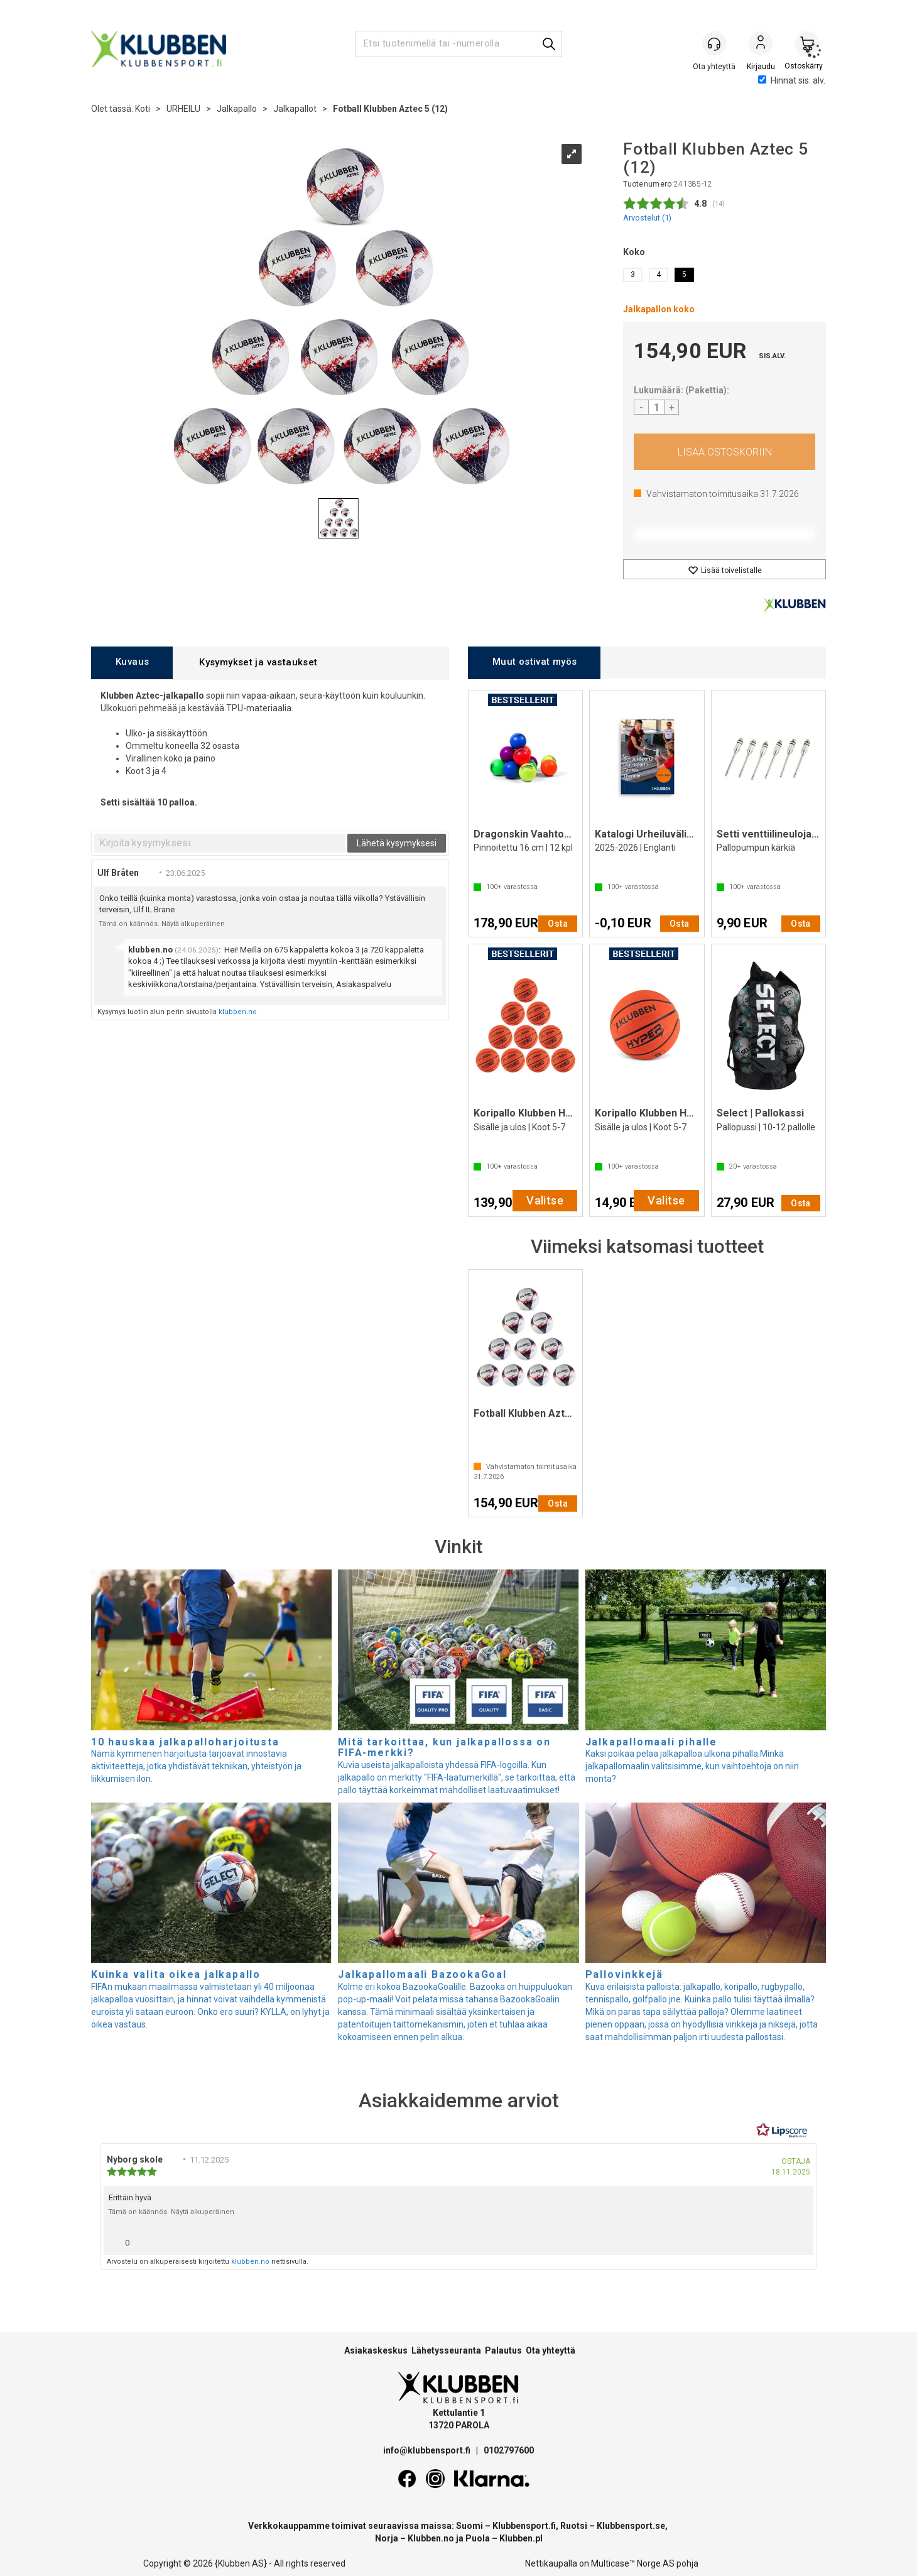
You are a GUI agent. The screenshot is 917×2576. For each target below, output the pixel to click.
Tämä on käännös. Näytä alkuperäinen (162, 924)
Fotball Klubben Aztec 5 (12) (390, 109)
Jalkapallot (295, 109)
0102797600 (509, 2450)
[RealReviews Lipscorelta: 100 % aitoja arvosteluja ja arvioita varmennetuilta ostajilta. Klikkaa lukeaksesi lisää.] (782, 2130)
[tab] (132, 663)
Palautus (503, 2350)
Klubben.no (431, 2538)
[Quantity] (656, 407)
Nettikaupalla (551, 2563)
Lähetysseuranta (446, 2350)
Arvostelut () (647, 217)
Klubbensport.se (631, 2526)
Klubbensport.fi (524, 2526)
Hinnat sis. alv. (791, 80)
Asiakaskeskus (376, 2350)
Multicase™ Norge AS (633, 2563)
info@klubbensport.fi (427, 2450)
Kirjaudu (760, 45)
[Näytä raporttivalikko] (799, 2239)
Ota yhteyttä (550, 2350)
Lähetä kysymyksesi (397, 843)
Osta (724, 452)
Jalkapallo (237, 109)
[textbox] (220, 843)
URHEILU (183, 109)
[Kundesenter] (714, 43)
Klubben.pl (521, 2538)
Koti (142, 109)
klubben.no (238, 1012)
